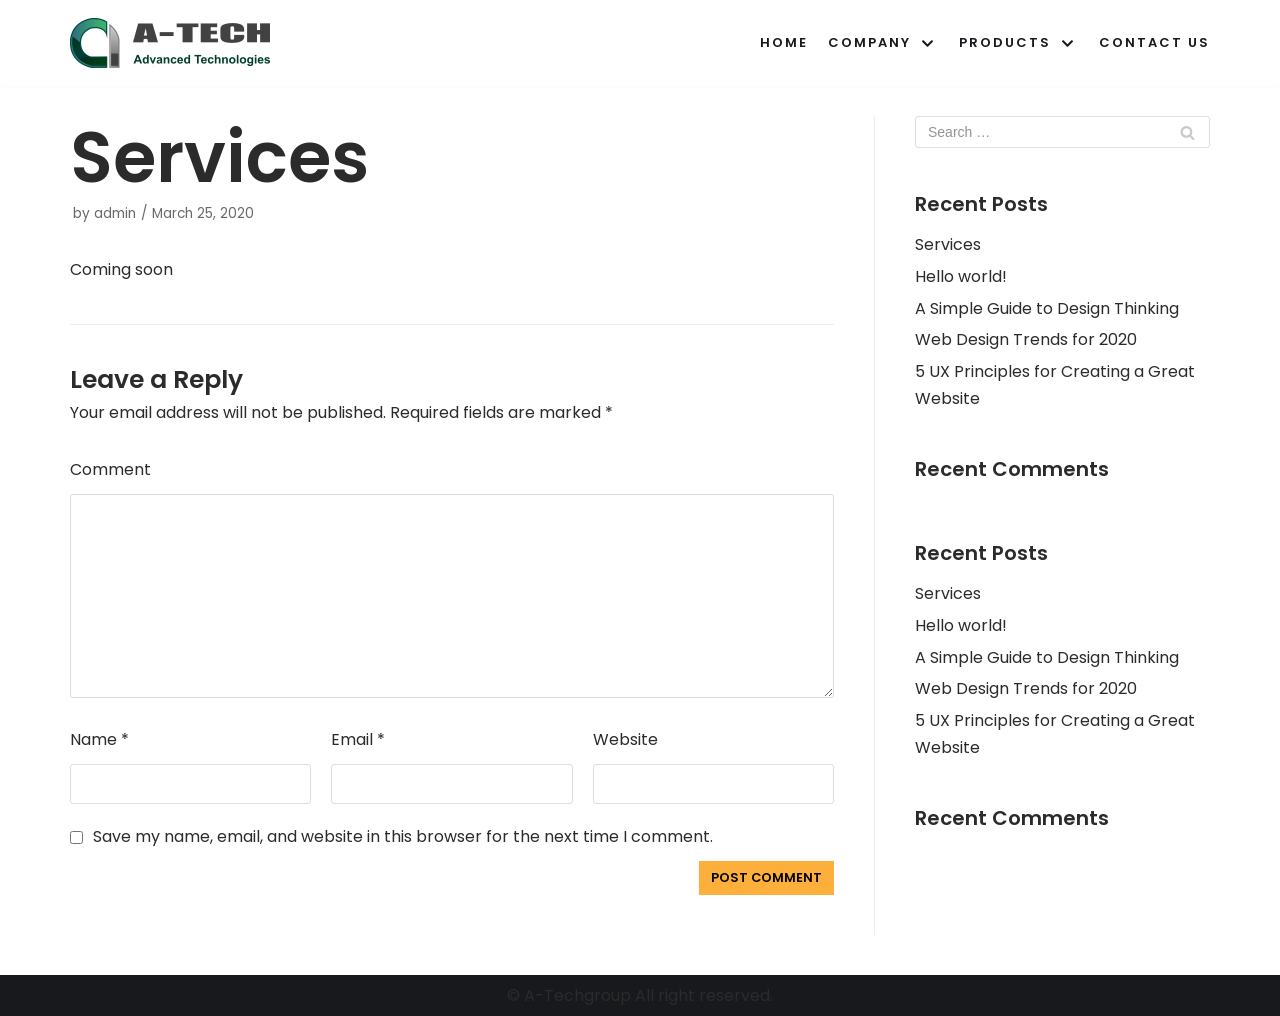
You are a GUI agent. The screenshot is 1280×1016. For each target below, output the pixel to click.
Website (625, 739)
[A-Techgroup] (170, 43)
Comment (110, 469)
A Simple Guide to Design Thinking (1047, 308)
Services (948, 244)
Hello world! (961, 276)
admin (115, 213)
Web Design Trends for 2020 (1026, 339)
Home (784, 42)
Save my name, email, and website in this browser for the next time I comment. (403, 836)
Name (99, 739)
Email (358, 739)
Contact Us (1154, 42)
